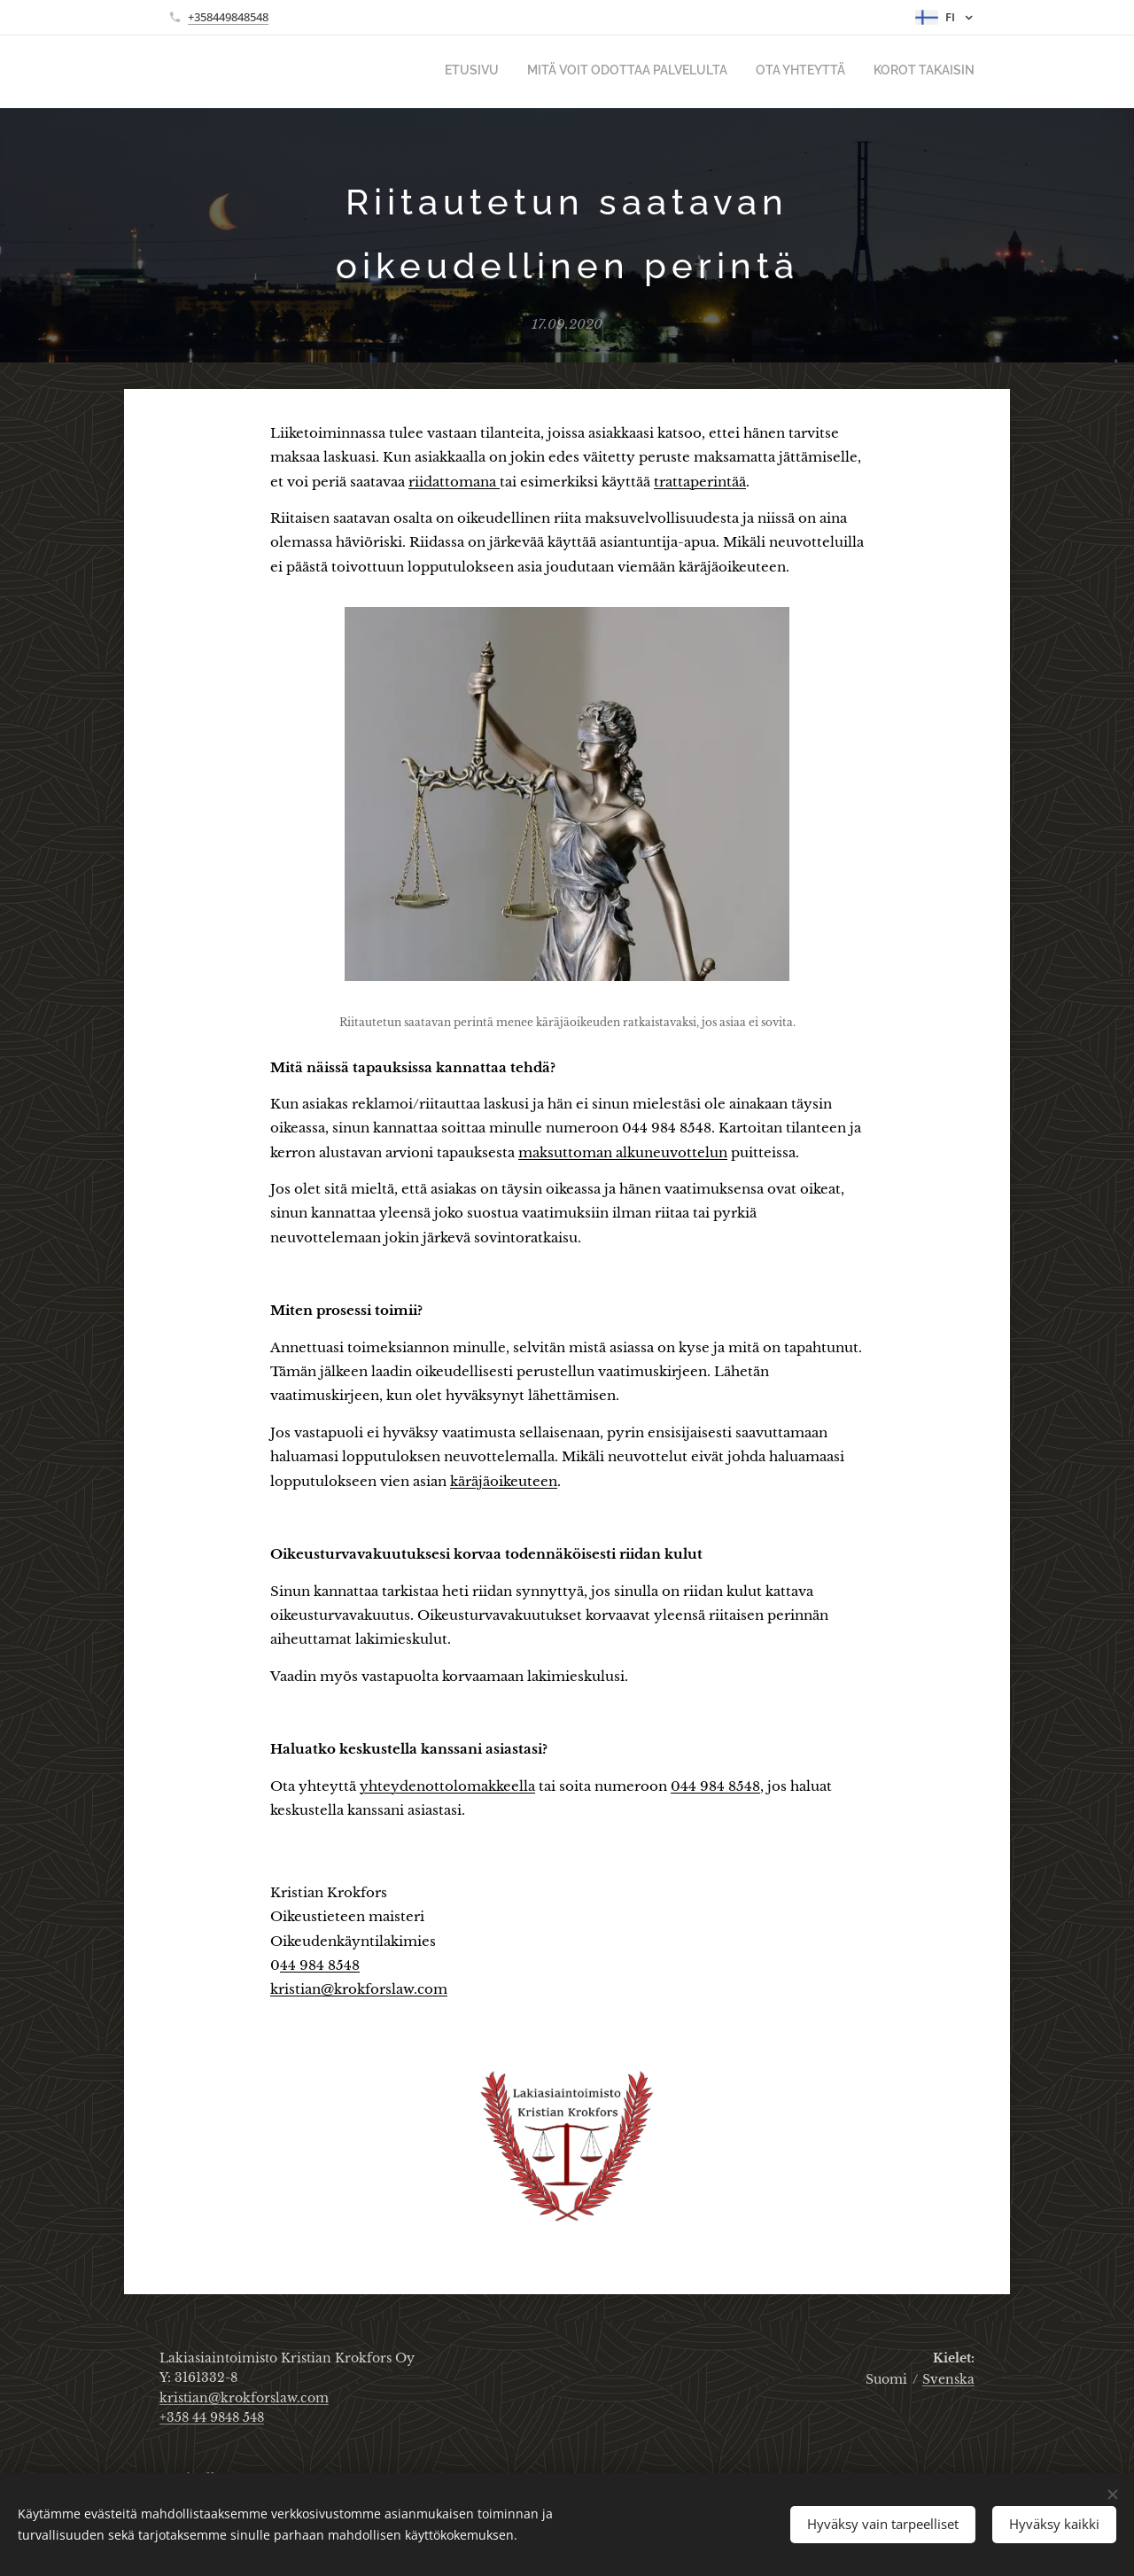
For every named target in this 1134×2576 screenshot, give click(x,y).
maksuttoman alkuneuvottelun (622, 1152)
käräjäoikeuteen (503, 1481)
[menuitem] (894, 72)
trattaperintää (700, 481)
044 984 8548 (715, 1786)
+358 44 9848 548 (211, 2417)
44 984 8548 (320, 1965)
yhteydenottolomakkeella (447, 1786)
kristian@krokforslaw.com (358, 1989)
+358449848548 (228, 17)
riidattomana (454, 481)
